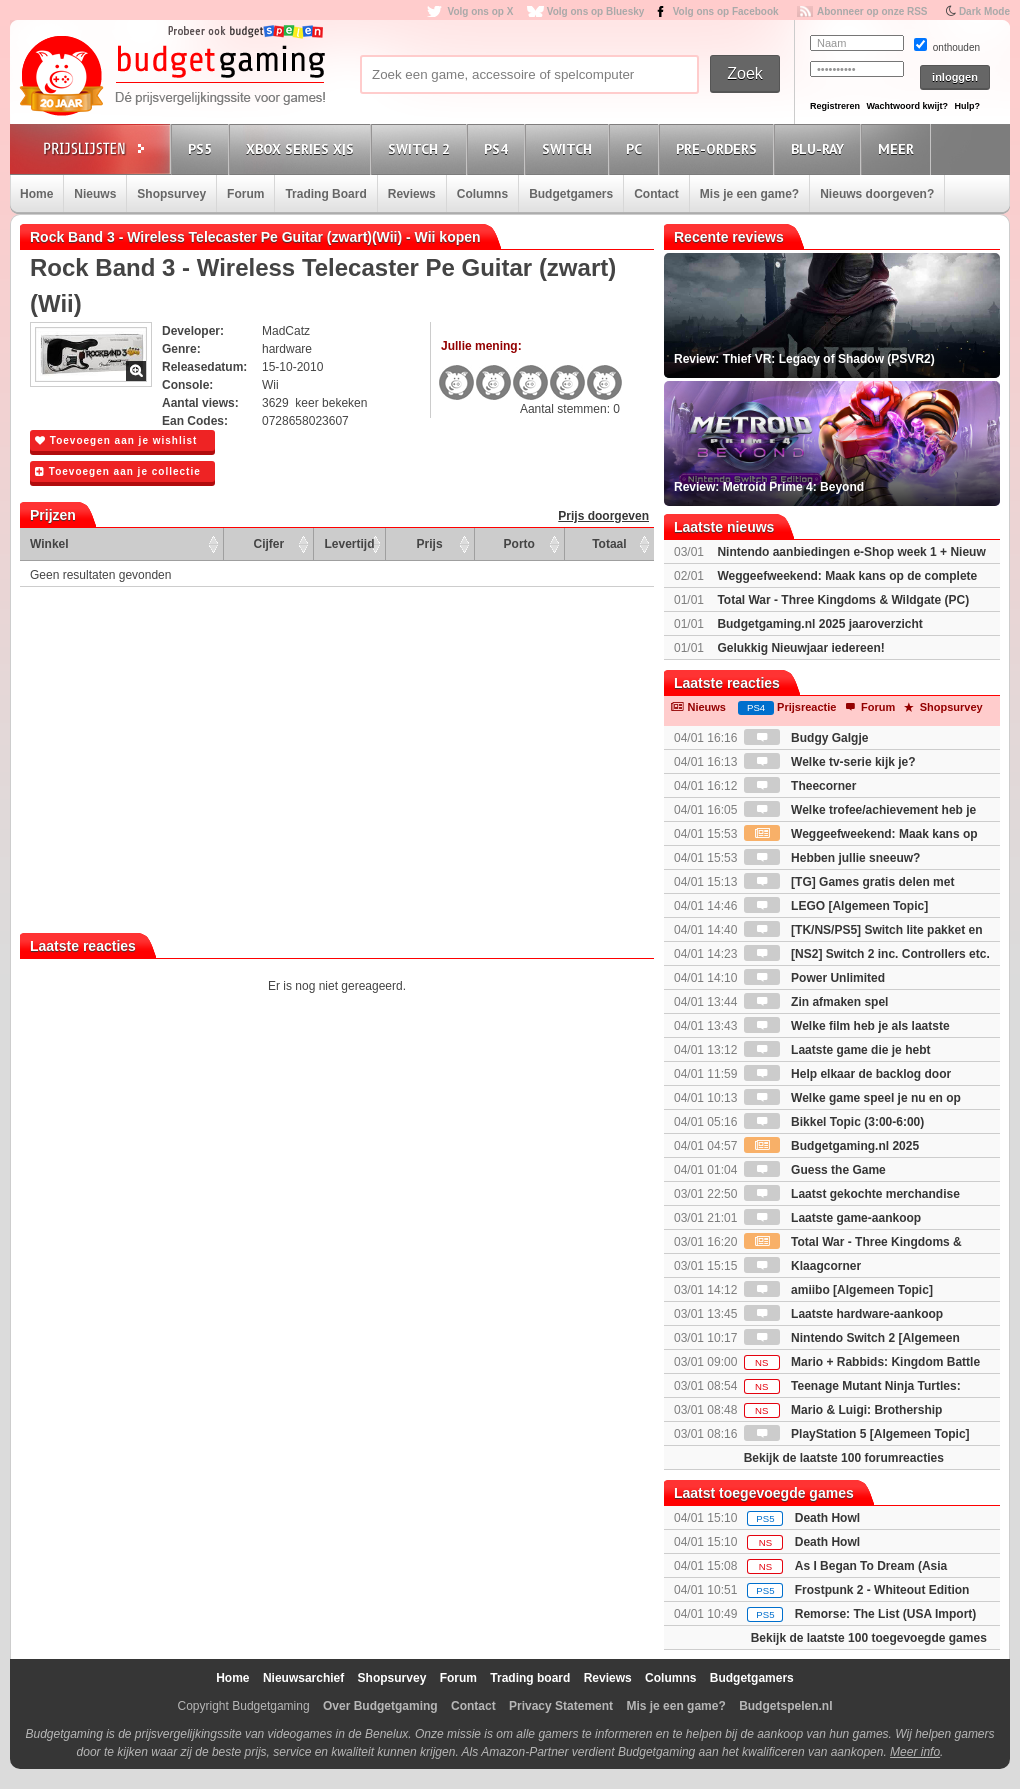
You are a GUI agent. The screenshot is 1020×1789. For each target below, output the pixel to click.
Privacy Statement (561, 1706)
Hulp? (967, 106)
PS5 (203, 148)
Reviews (412, 194)
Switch (570, 148)
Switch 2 (422, 148)
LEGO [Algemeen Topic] (836, 906)
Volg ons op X (480, 11)
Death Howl (827, 1518)
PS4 (499, 148)
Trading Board (325, 194)
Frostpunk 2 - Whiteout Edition (882, 1590)
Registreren (835, 106)
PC (637, 148)
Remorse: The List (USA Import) (886, 1614)
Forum (245, 194)
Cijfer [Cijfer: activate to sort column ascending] (269, 544)
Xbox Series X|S (303, 148)
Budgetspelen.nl (785, 1706)
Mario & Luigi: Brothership (843, 1410)
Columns (482, 194)
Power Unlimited (814, 978)
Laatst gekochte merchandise (852, 1194)
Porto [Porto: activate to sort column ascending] (519, 544)
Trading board (530, 1678)
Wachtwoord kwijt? (907, 106)
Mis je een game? (749, 194)
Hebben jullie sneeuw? (832, 858)
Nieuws (95, 194)
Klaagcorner (802, 1266)
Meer (899, 148)
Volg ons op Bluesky (596, 11)
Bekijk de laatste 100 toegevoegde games (869, 1638)
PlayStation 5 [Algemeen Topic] (857, 1434)
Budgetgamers (571, 194)
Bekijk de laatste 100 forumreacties (844, 1458)
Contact (656, 194)
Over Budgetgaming (380, 1706)
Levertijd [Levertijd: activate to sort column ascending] (349, 544)
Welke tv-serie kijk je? (830, 762)
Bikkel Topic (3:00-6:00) (834, 1122)
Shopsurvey (171, 194)
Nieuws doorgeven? (877, 194)
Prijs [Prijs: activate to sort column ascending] (430, 544)
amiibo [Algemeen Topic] (838, 1290)
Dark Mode (984, 11)
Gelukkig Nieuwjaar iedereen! (800, 648)
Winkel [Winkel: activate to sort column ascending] (49, 544)
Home (36, 194)
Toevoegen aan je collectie (118, 471)
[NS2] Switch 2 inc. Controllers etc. (867, 954)
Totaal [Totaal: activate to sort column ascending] (609, 544)
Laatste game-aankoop (832, 1218)
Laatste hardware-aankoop (843, 1314)
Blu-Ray (820, 148)
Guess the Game (815, 1170)
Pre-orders (719, 148)
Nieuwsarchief (303, 1678)
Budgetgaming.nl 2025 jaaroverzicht (819, 624)
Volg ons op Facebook (726, 11)
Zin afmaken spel (816, 1002)
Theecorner (800, 786)
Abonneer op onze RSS (872, 11)
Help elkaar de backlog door (847, 1074)
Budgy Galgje (806, 738)
